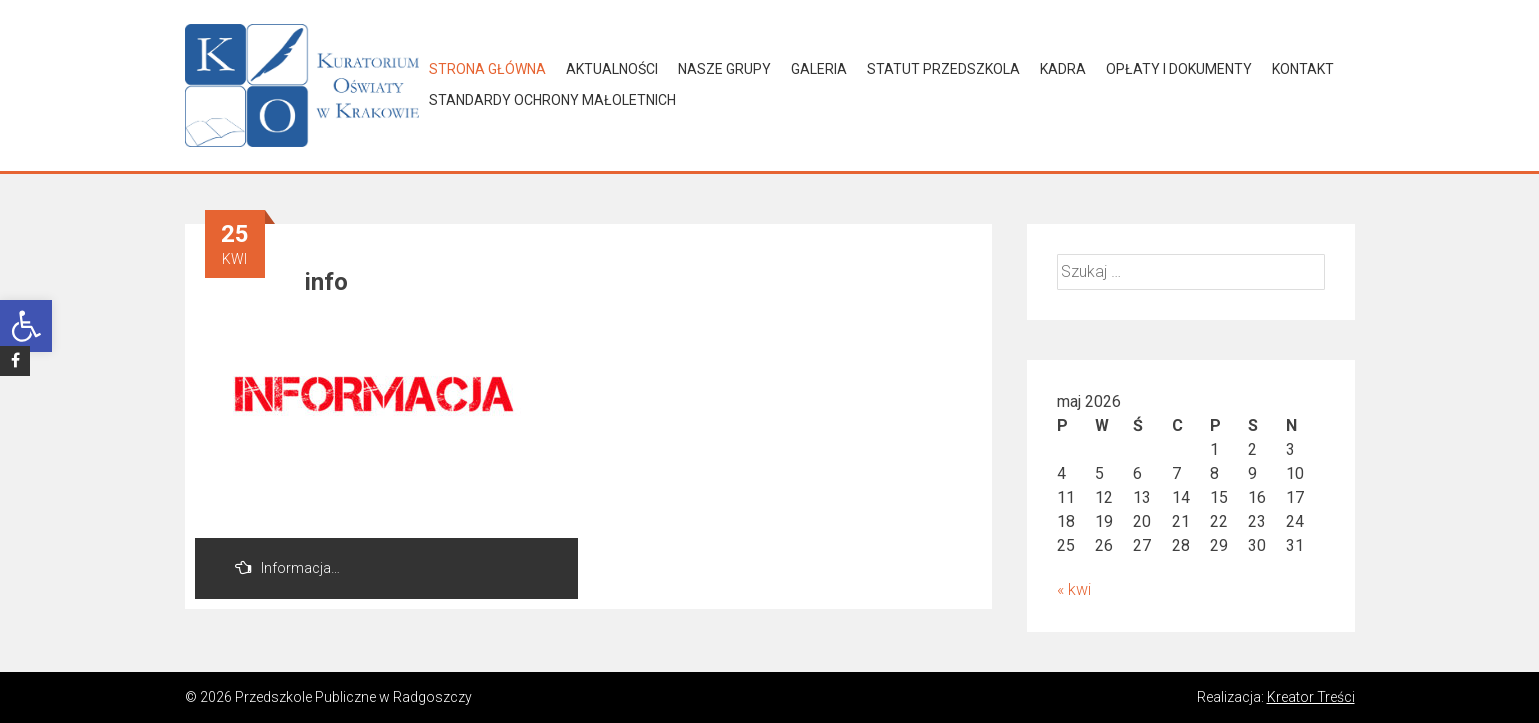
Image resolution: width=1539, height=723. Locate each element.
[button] (26, 326)
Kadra (1063, 69)
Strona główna (487, 69)
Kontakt (1303, 69)
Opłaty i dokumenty (1179, 69)
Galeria (819, 69)
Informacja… (287, 567)
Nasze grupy (724, 69)
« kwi (1074, 589)
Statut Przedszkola (943, 69)
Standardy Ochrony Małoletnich (552, 100)
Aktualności (612, 69)
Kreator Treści (1311, 697)
